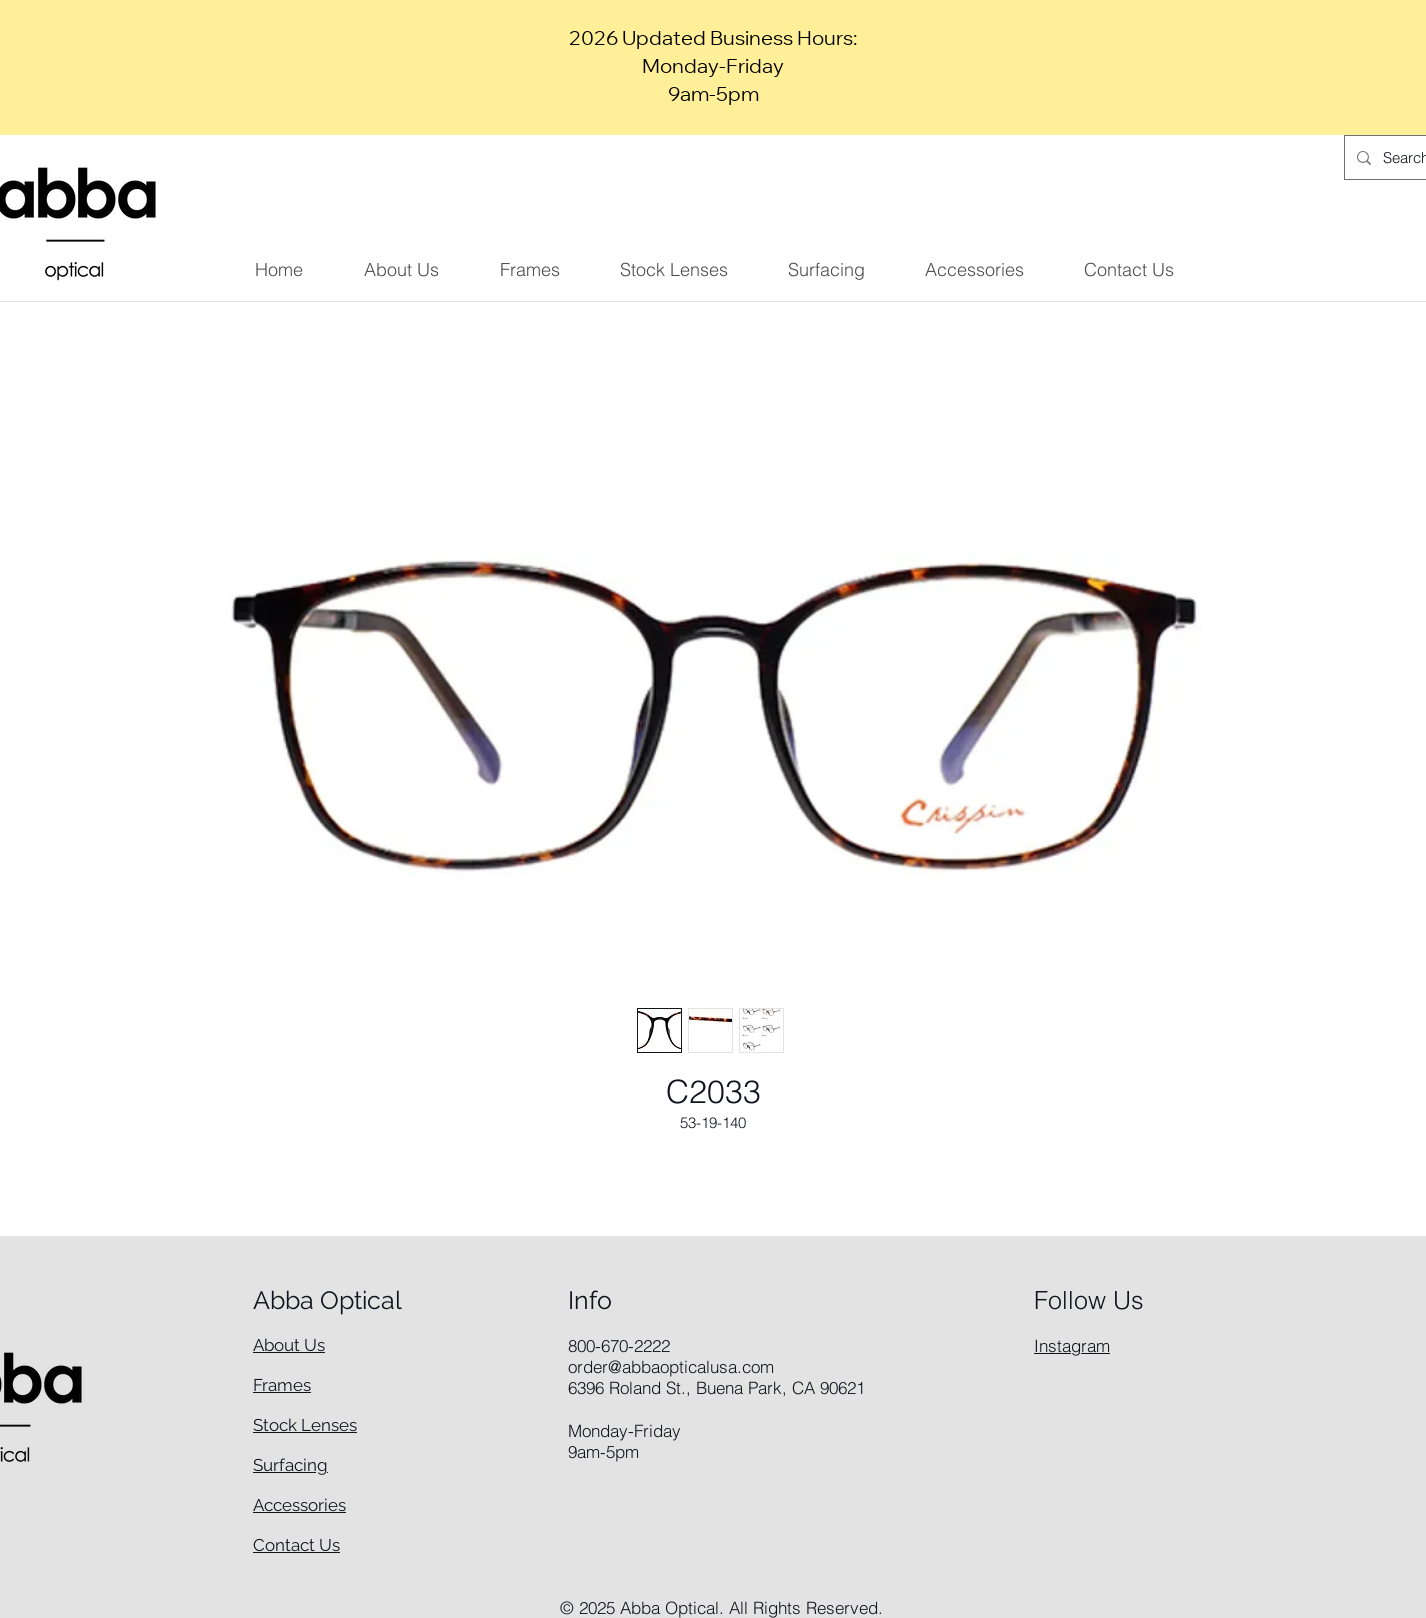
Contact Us (296, 1545)
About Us (289, 1345)
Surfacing (290, 1465)
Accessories (299, 1505)
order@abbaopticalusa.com (671, 1366)
